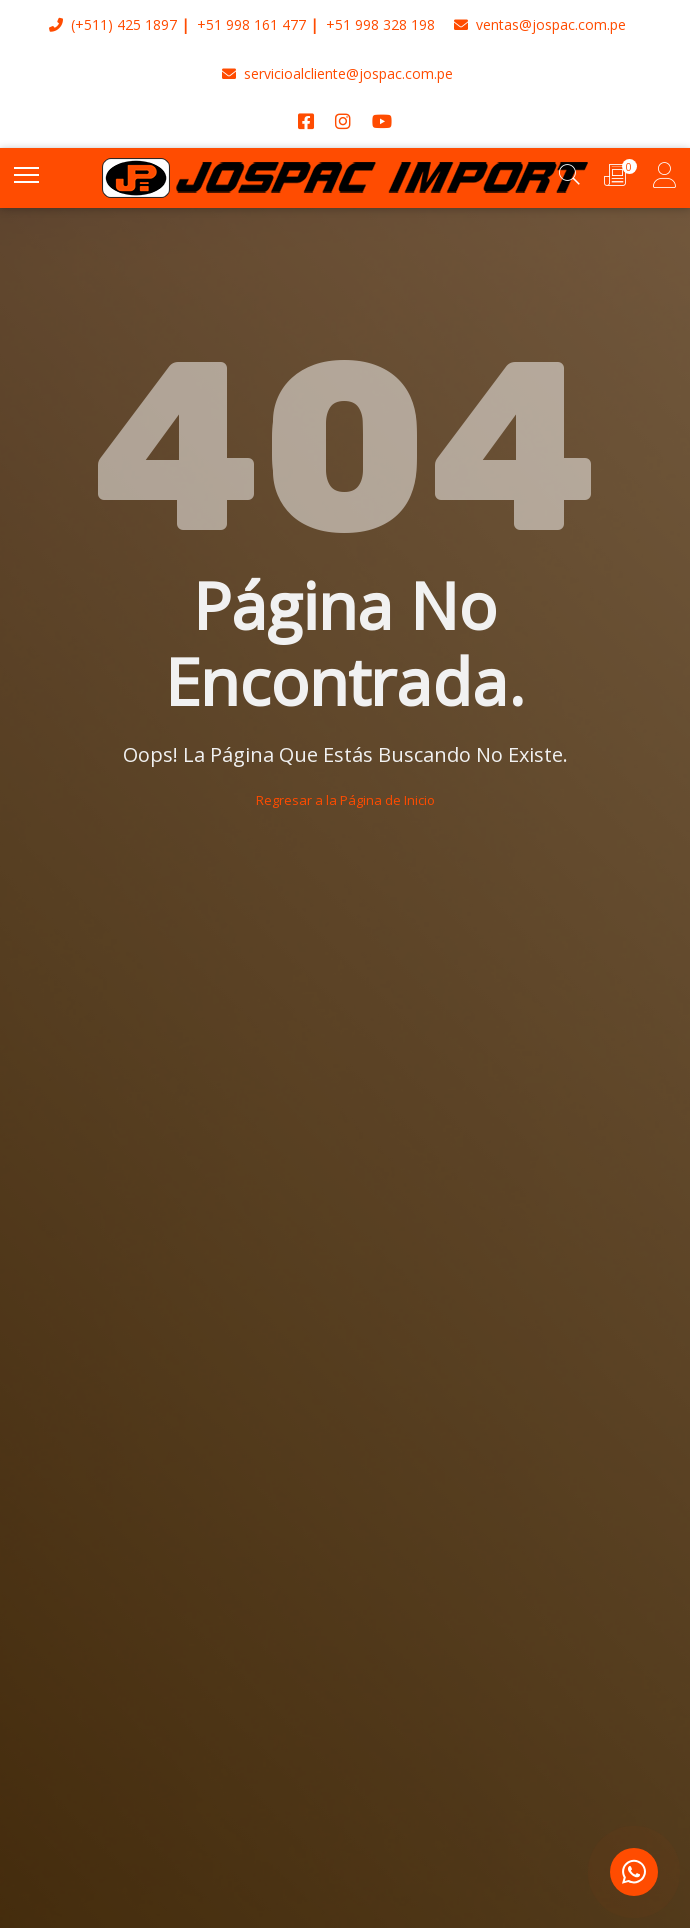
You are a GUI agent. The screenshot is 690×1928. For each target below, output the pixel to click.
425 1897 (147, 24)
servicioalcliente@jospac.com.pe (337, 73)
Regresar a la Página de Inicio (345, 800)
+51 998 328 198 (380, 24)
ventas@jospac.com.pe (540, 24)
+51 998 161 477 (251, 24)
